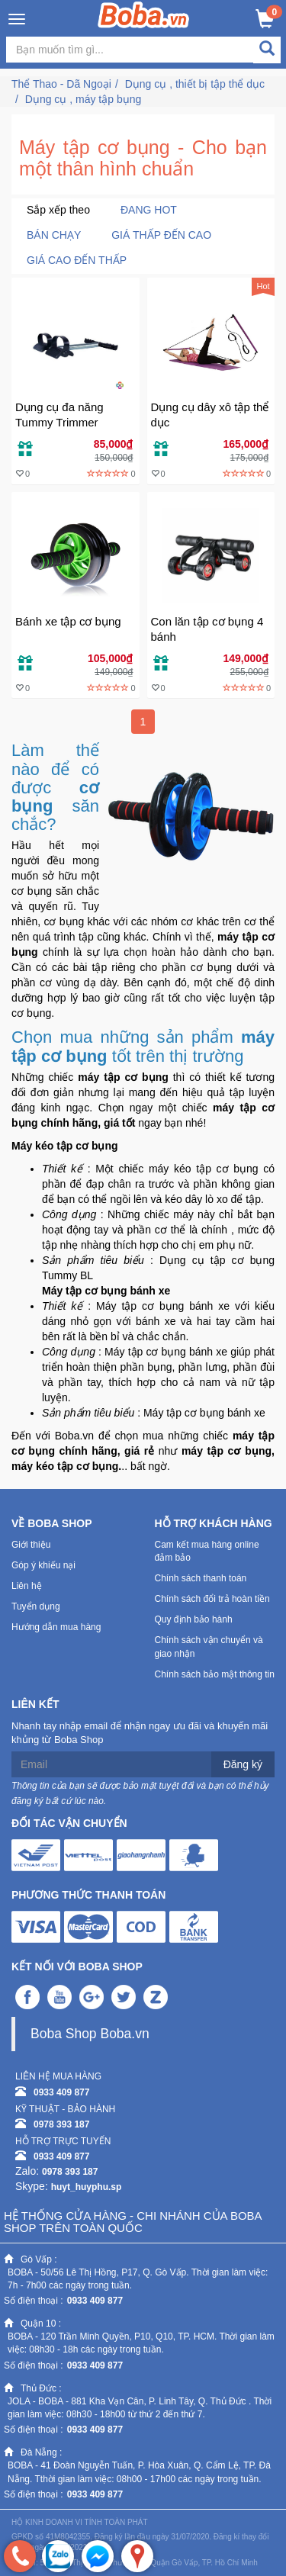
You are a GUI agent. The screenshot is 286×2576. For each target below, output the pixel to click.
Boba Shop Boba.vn (90, 2033)
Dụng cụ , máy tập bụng (83, 99)
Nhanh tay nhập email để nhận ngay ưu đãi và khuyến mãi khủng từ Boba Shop (139, 1733)
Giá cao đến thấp (77, 260)
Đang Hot (149, 210)
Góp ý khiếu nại (43, 1565)
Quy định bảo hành (194, 1619)
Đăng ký (242, 1764)
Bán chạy (54, 235)
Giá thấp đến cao (161, 235)
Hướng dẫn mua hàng (56, 1627)
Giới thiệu (30, 1544)
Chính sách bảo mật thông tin (215, 1674)
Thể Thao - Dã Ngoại (61, 84)
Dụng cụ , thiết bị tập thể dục (195, 84)
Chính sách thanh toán (201, 1578)
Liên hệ (26, 1586)
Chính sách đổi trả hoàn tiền (212, 1599)
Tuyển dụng (35, 1606)
